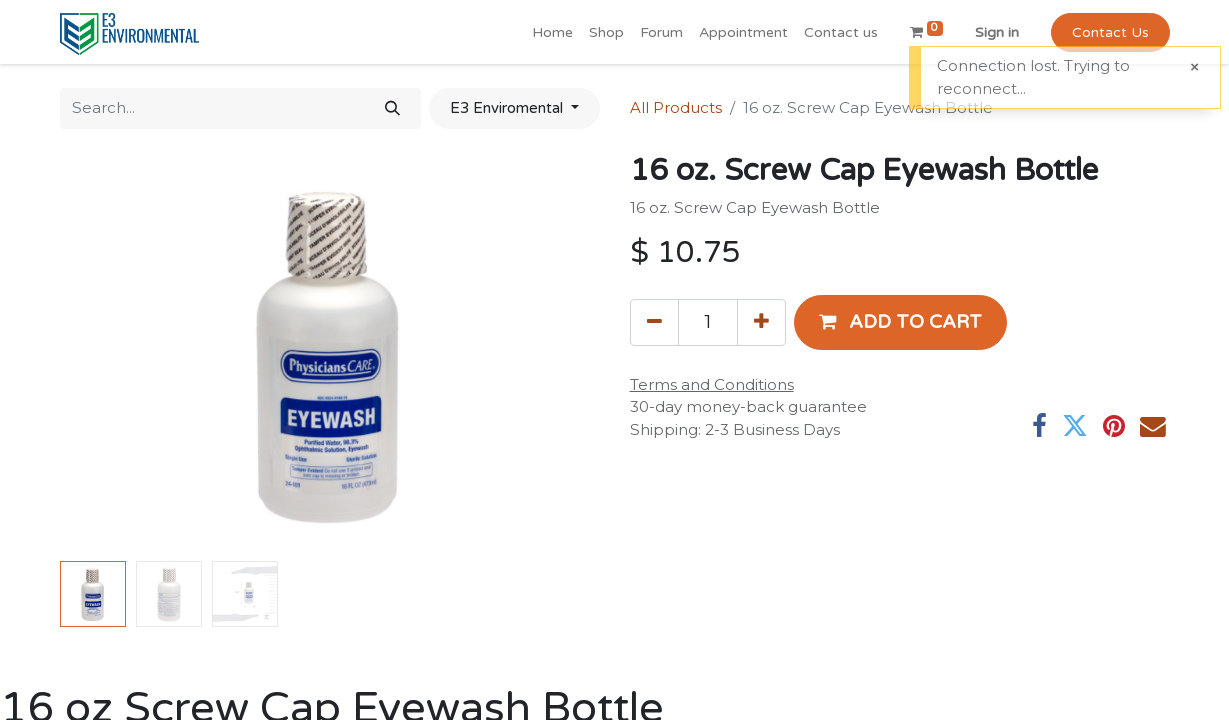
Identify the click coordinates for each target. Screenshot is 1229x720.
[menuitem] (552, 32)
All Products (676, 107)
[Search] (392, 108)
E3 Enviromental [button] (508, 108)
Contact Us (1110, 32)
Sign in (997, 32)
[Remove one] (654, 322)
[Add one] (761, 322)
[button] (900, 322)
